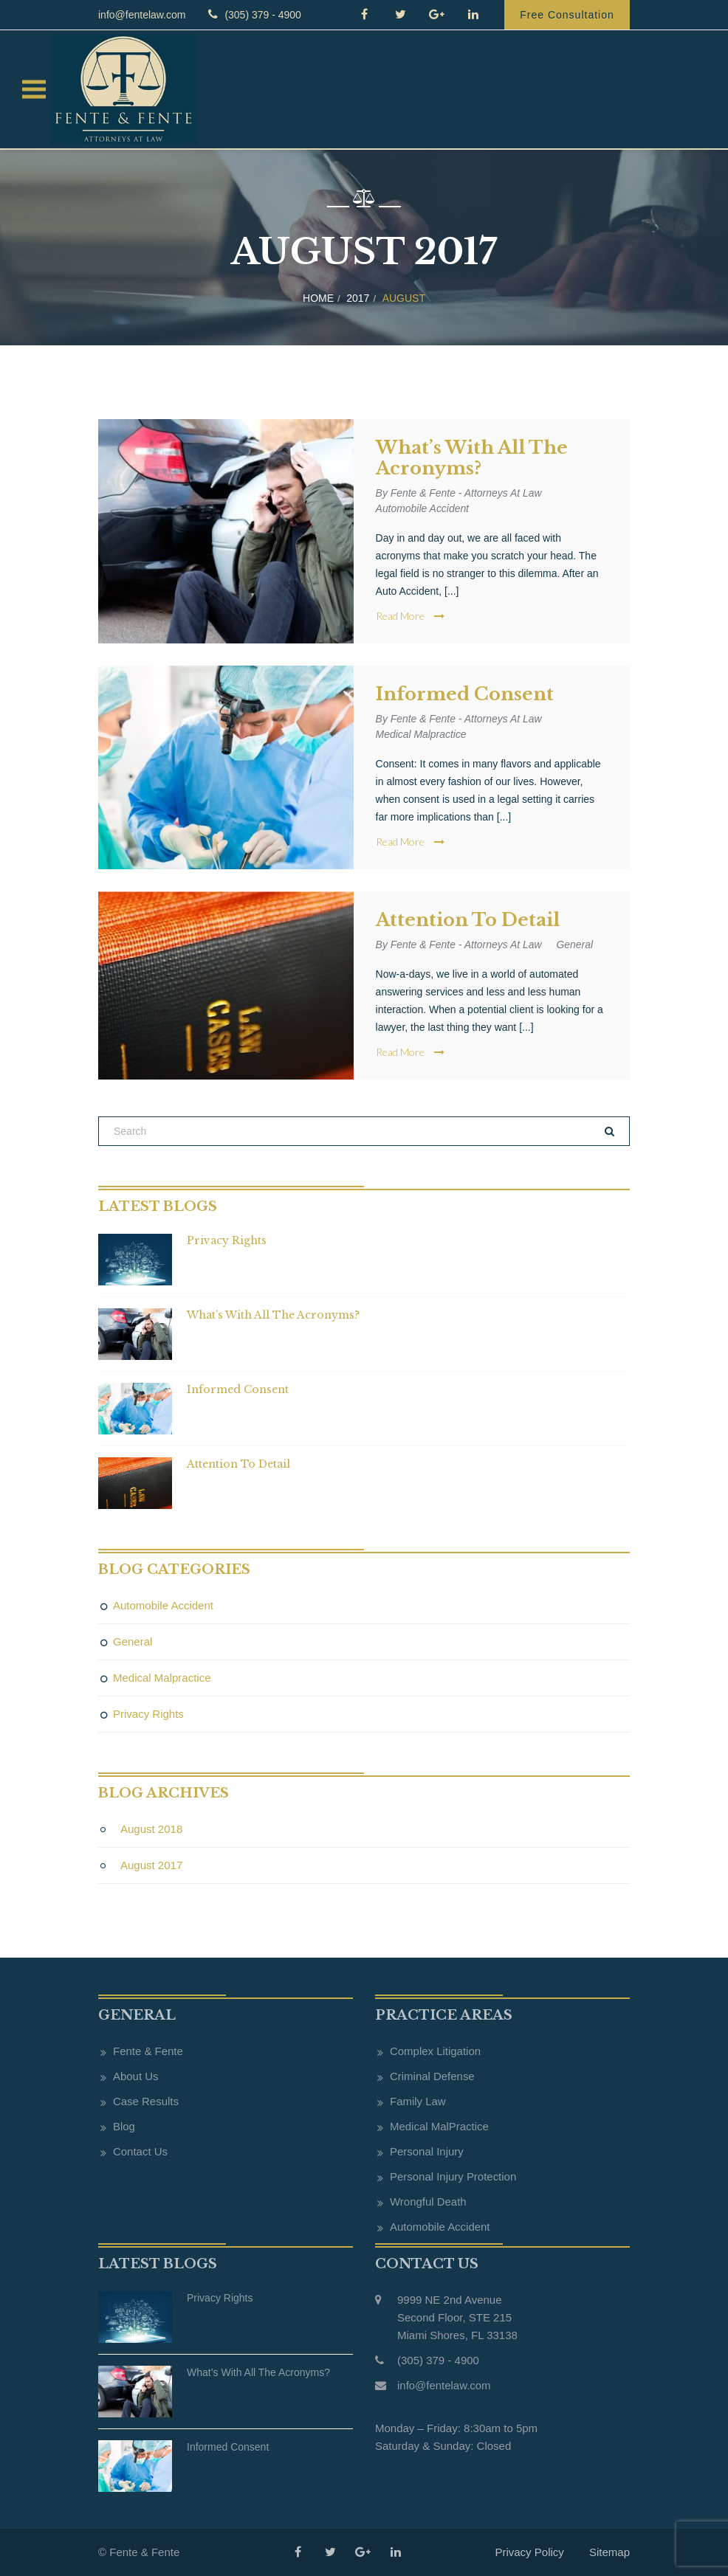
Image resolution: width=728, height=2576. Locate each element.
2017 (357, 298)
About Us (136, 2076)
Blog (124, 2126)
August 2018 (151, 1829)
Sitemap (609, 2552)
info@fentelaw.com (142, 15)
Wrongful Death (428, 2201)
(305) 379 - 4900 (252, 14)
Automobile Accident (423, 508)
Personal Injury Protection (453, 2176)
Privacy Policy (529, 2552)
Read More (410, 616)
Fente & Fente (148, 2051)
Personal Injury (427, 2151)
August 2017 (151, 1865)
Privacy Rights (227, 1240)
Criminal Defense (432, 2076)
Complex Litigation (435, 2051)
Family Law (418, 2101)
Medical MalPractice (439, 2126)
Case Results (146, 2101)
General (575, 944)
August (403, 298)
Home (318, 298)
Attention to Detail (468, 920)
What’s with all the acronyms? (472, 459)
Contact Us (140, 2151)
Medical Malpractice (421, 734)
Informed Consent (465, 694)
